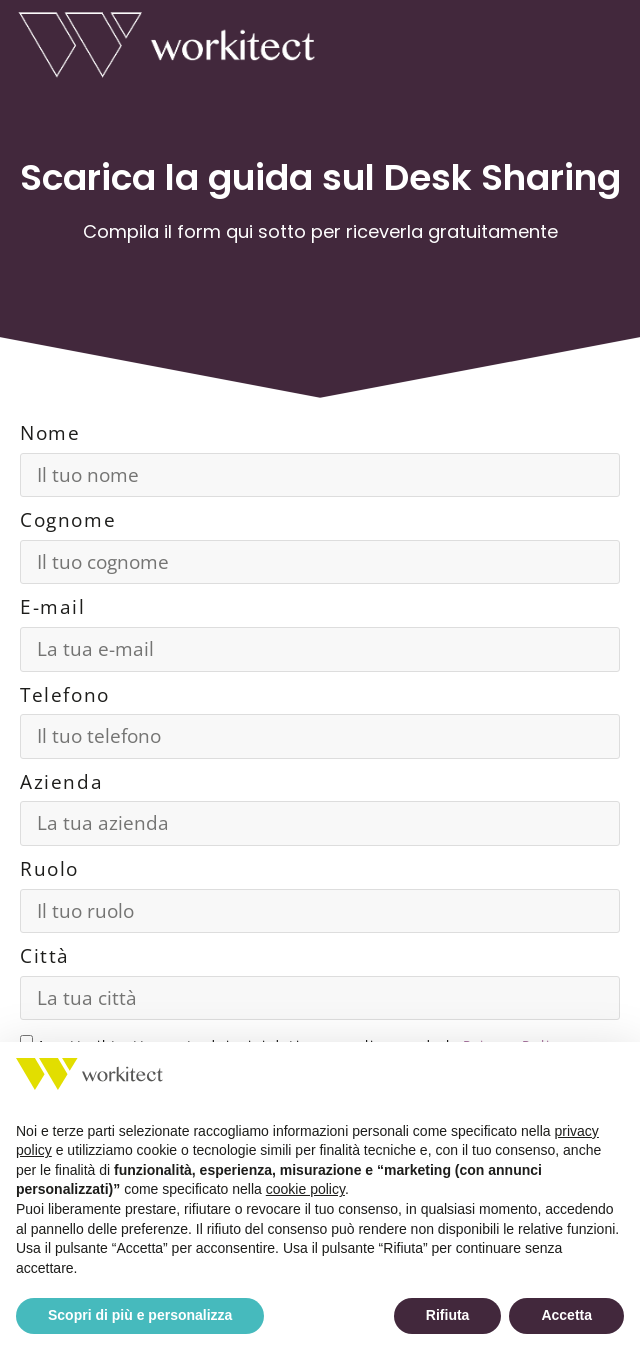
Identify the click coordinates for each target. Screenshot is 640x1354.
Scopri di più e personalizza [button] (140, 1315)
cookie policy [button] (305, 1189)
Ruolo (49, 869)
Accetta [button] (566, 1315)
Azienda (61, 782)
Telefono (65, 695)
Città (45, 956)
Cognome (68, 520)
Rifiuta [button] (448, 1315)
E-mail (53, 607)
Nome (50, 433)
